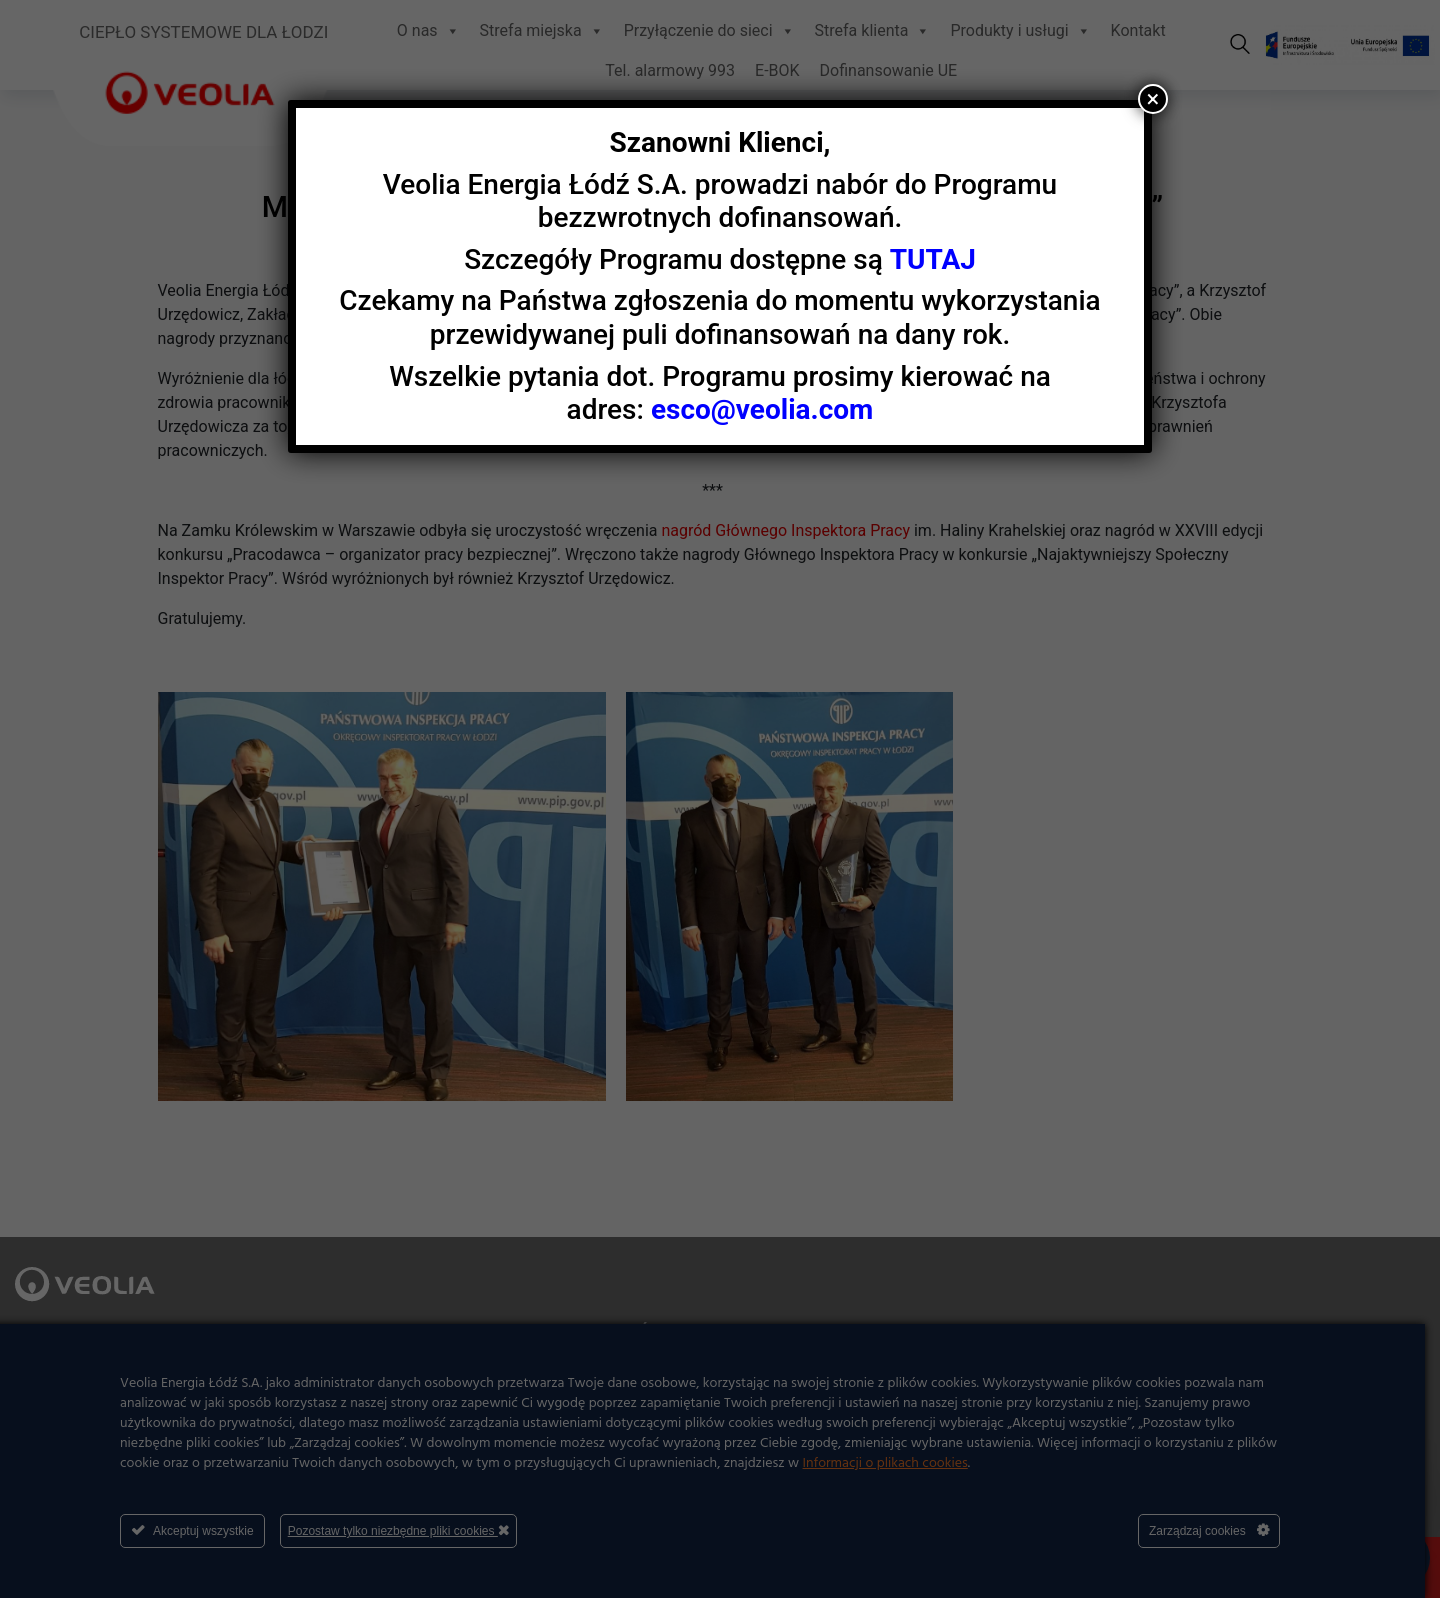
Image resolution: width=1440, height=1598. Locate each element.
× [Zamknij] (1153, 99)
